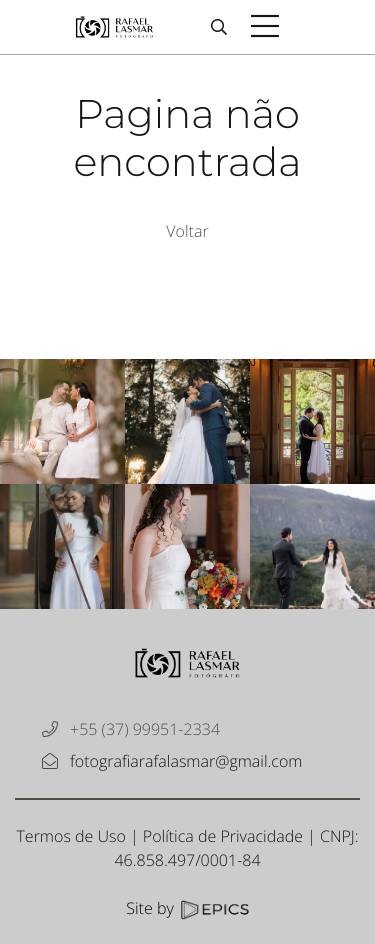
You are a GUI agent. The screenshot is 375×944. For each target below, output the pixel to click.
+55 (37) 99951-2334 (145, 729)
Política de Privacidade (223, 836)
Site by (187, 908)
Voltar (187, 231)
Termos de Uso (70, 836)
